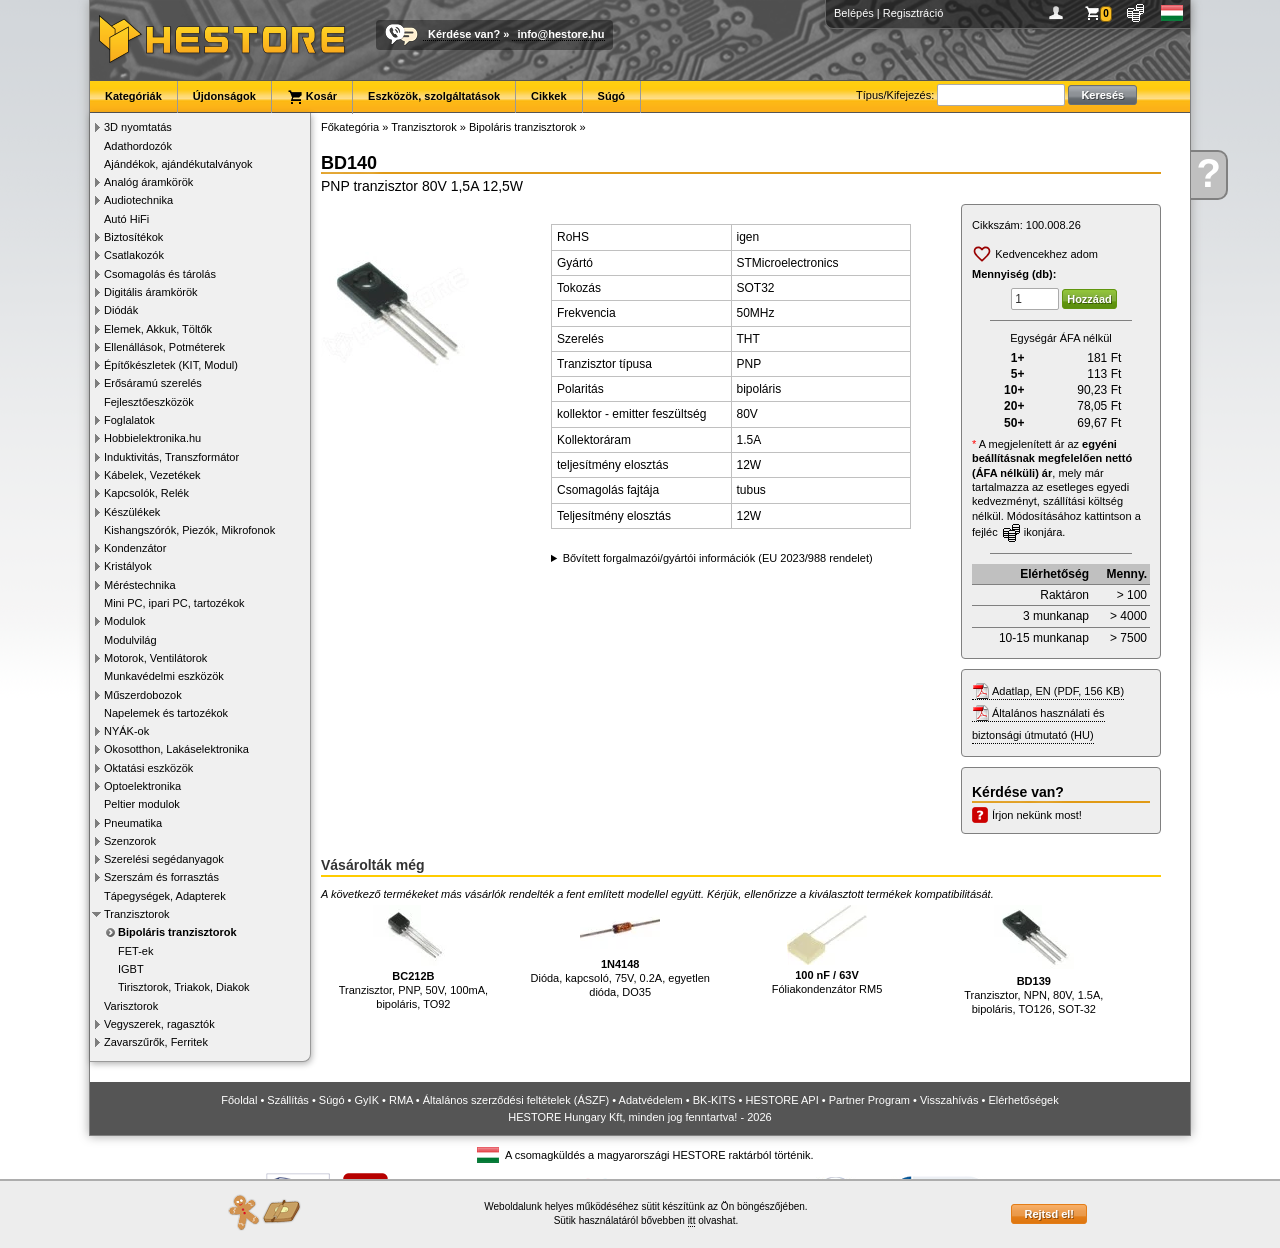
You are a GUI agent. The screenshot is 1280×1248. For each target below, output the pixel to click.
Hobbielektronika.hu (152, 438)
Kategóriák (133, 96)
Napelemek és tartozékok (166, 713)
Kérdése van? (464, 34)
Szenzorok (130, 841)
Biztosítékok (133, 237)
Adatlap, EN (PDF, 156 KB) (1058, 691)
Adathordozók (138, 146)
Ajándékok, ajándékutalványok (178, 164)
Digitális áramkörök (151, 292)
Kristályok (128, 566)
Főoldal (239, 1100)
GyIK (367, 1100)
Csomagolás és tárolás (160, 274)
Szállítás (288, 1100)
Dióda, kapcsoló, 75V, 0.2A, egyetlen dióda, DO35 (620, 952)
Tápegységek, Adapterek (165, 896)
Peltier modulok (142, 804)
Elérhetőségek (1023, 1100)
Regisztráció (913, 13)
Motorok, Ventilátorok (155, 658)
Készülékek (132, 512)
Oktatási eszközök (148, 768)
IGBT (131, 969)
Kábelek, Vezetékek (152, 475)
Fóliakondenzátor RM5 (827, 950)
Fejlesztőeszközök (149, 402)
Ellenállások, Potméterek (164, 347)
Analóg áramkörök (148, 182)
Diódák (121, 310)
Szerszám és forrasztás (161, 877)
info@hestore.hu (560, 34)
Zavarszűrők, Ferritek (156, 1042)
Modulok (125, 621)
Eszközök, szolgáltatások (434, 96)
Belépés (854, 13)
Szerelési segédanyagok (164, 859)
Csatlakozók (134, 255)
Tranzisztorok (137, 914)
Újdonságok (224, 96)
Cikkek (548, 96)
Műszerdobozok (143, 695)
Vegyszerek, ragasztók (159, 1024)
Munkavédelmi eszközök (164, 676)
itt (692, 1220)
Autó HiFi (126, 219)
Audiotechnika (138, 200)
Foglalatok (129, 420)
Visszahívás (949, 1100)
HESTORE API (782, 1100)
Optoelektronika (142, 786)
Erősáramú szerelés (153, 383)
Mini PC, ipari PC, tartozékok (174, 603)
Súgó (612, 96)
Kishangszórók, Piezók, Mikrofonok (189, 530)
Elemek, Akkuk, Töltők (158, 329)
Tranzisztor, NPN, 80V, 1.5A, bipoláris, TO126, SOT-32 (1033, 960)
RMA (401, 1100)
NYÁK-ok (126, 731)
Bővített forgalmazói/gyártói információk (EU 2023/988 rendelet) (718, 558)
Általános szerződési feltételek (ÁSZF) (516, 1100)
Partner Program (869, 1100)
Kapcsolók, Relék (146, 493)
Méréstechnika (140, 585)
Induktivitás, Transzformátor (171, 457)
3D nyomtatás (138, 127)
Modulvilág (130, 640)
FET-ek (135, 951)
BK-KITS (714, 1100)
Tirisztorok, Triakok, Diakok (184, 987)
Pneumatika (133, 823)
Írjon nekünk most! (1037, 815)
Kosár (312, 97)
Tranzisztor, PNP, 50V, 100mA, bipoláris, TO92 (413, 958)
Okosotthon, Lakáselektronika (176, 749)
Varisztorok (131, 1006)
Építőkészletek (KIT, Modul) (171, 365)
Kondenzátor (135, 548)
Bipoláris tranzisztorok (177, 932)
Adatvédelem (651, 1100)
